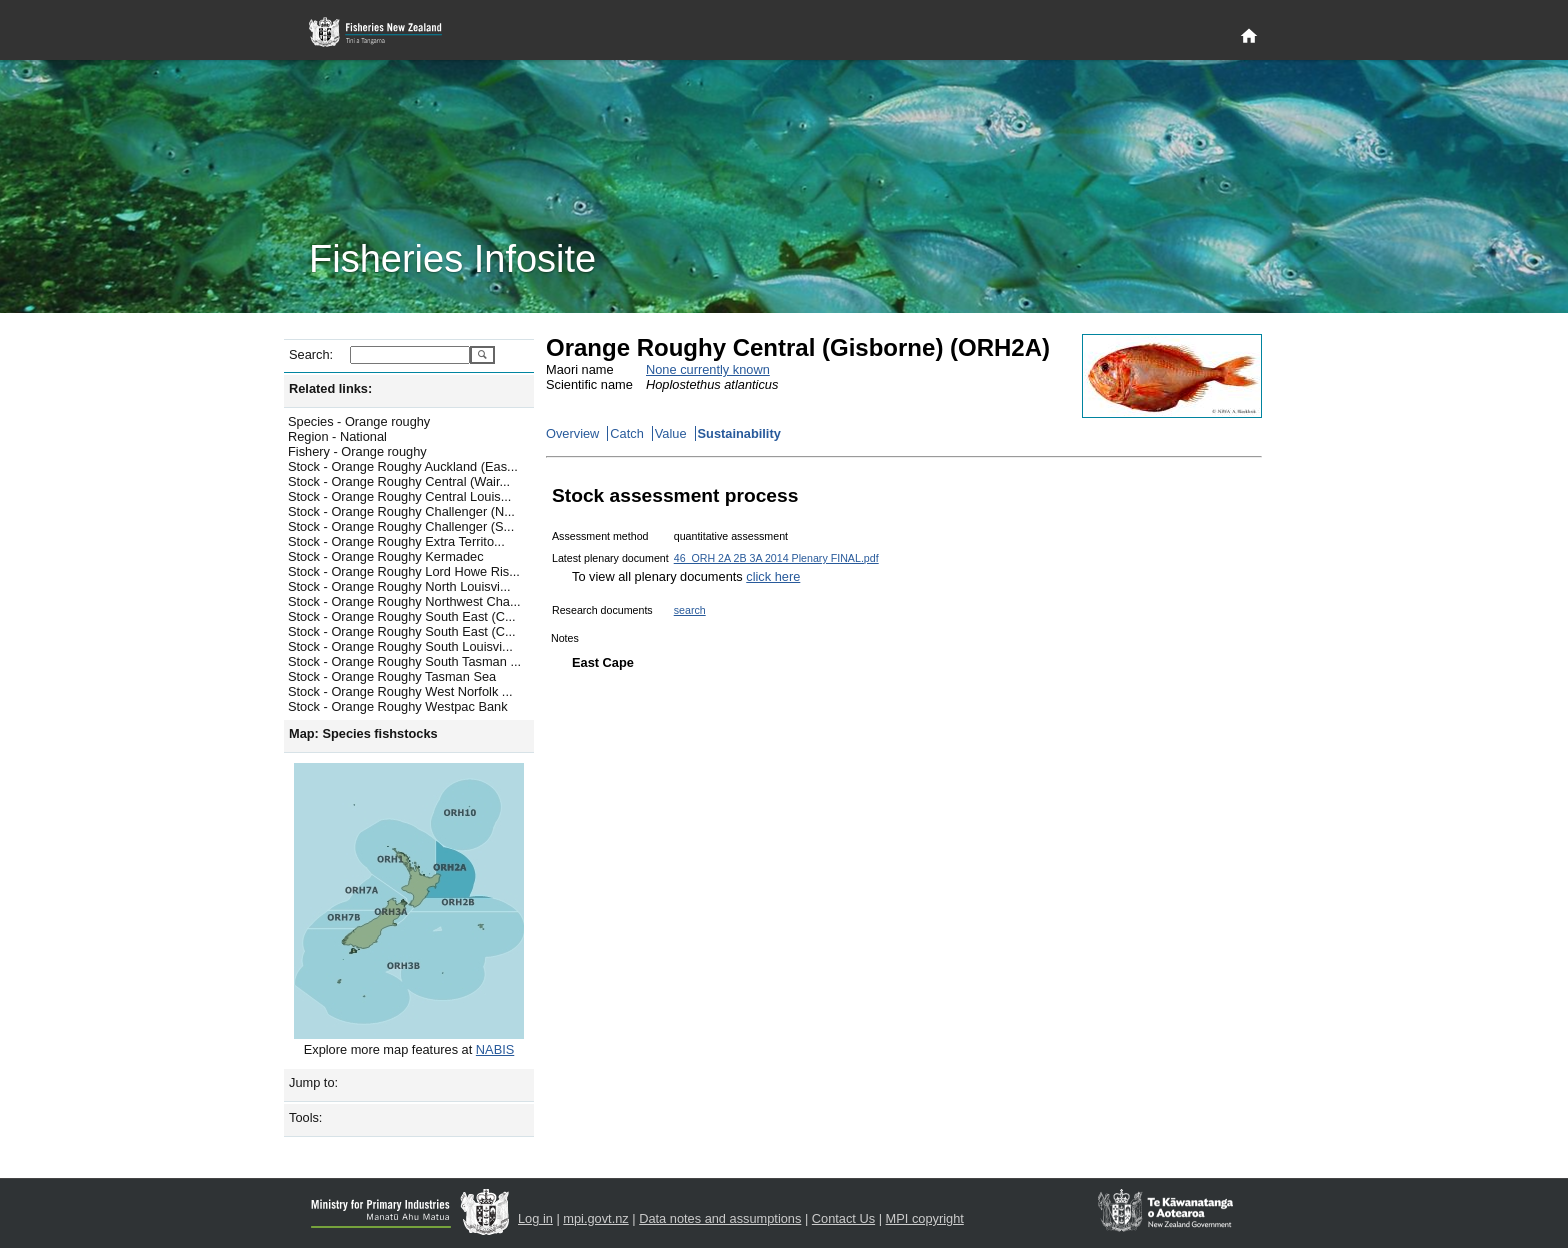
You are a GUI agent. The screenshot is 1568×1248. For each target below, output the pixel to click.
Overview (572, 433)
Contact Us (843, 1218)
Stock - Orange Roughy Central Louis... (399, 496)
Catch (626, 433)
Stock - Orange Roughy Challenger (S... (401, 526)
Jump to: (313, 1082)
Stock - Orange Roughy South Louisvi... (400, 646)
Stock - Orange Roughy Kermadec (386, 556)
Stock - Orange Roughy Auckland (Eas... (403, 466)
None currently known (708, 369)
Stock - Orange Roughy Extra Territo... (396, 541)
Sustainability (739, 433)
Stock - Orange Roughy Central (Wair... (399, 481)
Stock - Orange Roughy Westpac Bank (398, 706)
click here (773, 576)
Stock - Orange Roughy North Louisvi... (399, 586)
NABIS (495, 1049)
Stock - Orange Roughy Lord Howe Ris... (404, 571)
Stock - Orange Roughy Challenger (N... (401, 511)
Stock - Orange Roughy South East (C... (402, 616)
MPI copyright (925, 1218)
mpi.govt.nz (595, 1218)
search (690, 610)
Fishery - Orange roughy (357, 451)
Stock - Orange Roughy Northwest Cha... (404, 601)
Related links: (330, 388)
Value (671, 433)
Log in (535, 1218)
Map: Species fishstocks (363, 733)
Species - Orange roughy (359, 421)
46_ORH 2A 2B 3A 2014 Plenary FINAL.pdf (776, 558)
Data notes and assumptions (720, 1218)
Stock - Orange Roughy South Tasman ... (404, 661)
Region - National (337, 436)
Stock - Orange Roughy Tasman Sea (392, 676)
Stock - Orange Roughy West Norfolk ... (400, 691)
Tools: (305, 1117)
